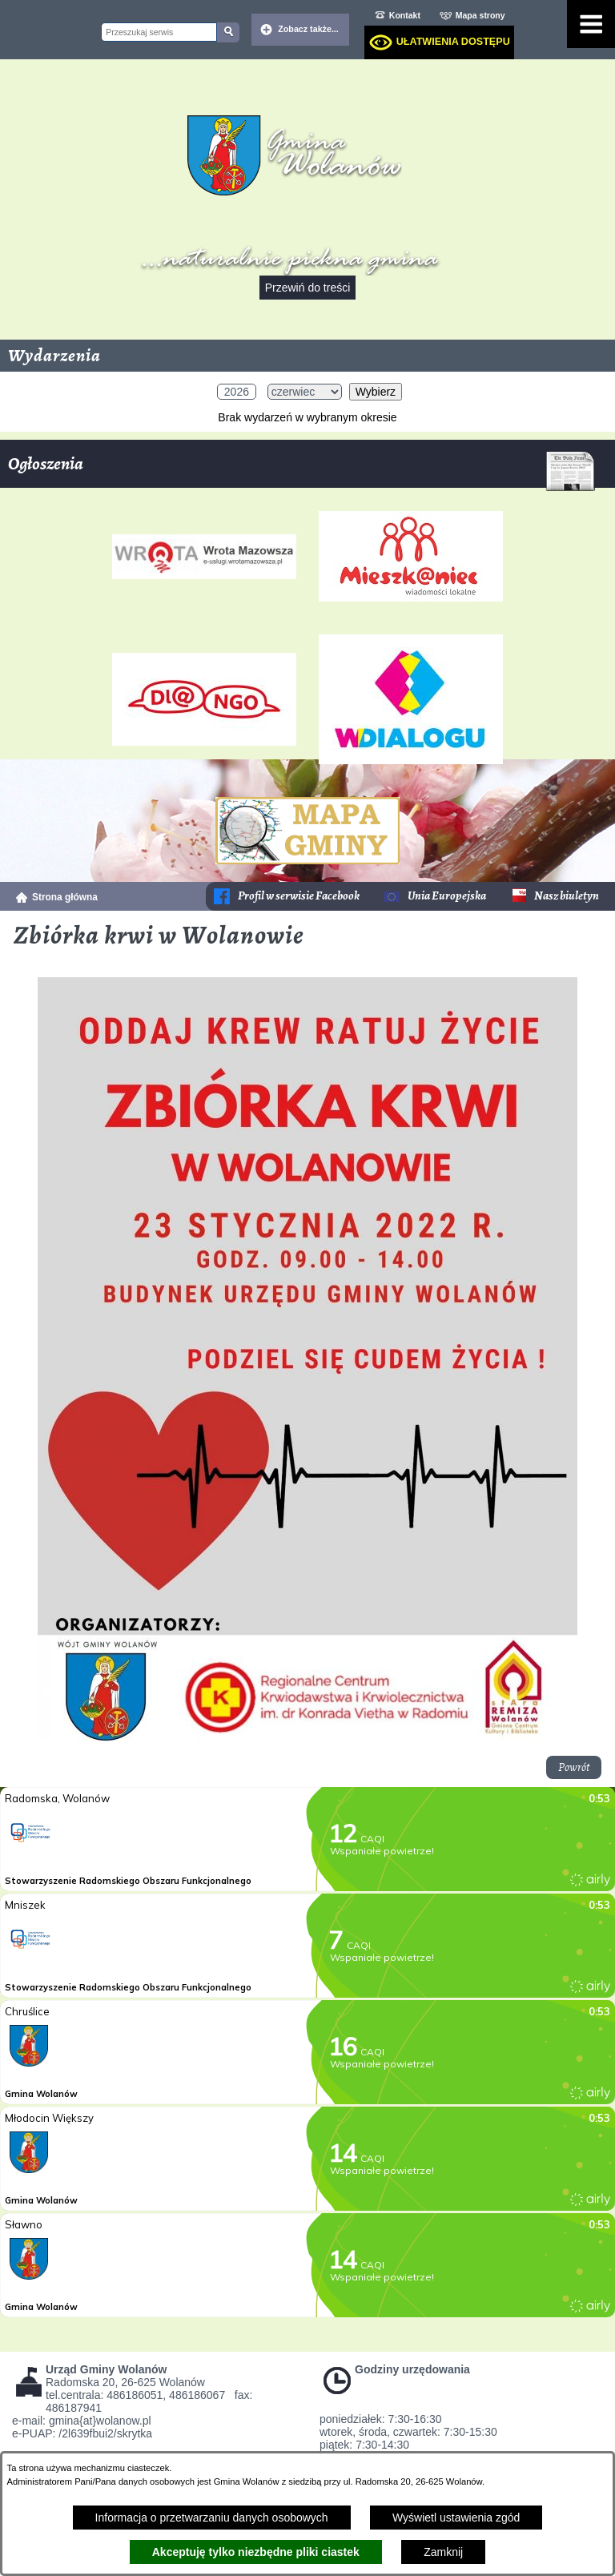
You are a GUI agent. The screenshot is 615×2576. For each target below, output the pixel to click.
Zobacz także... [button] (308, 29)
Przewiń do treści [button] (308, 287)
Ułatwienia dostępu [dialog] (453, 41)
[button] (307, 1737)
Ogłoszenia (301, 470)
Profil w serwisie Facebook (299, 896)
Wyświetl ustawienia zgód (456, 2517)
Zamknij (443, 2552)
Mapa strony (480, 15)
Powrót (573, 1767)
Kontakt (404, 15)
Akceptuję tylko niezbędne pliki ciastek (256, 2552)
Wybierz (376, 391)
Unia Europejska (447, 896)
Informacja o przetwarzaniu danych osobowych (211, 2517)
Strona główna (65, 897)
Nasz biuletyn (566, 896)
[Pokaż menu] (591, 24)
